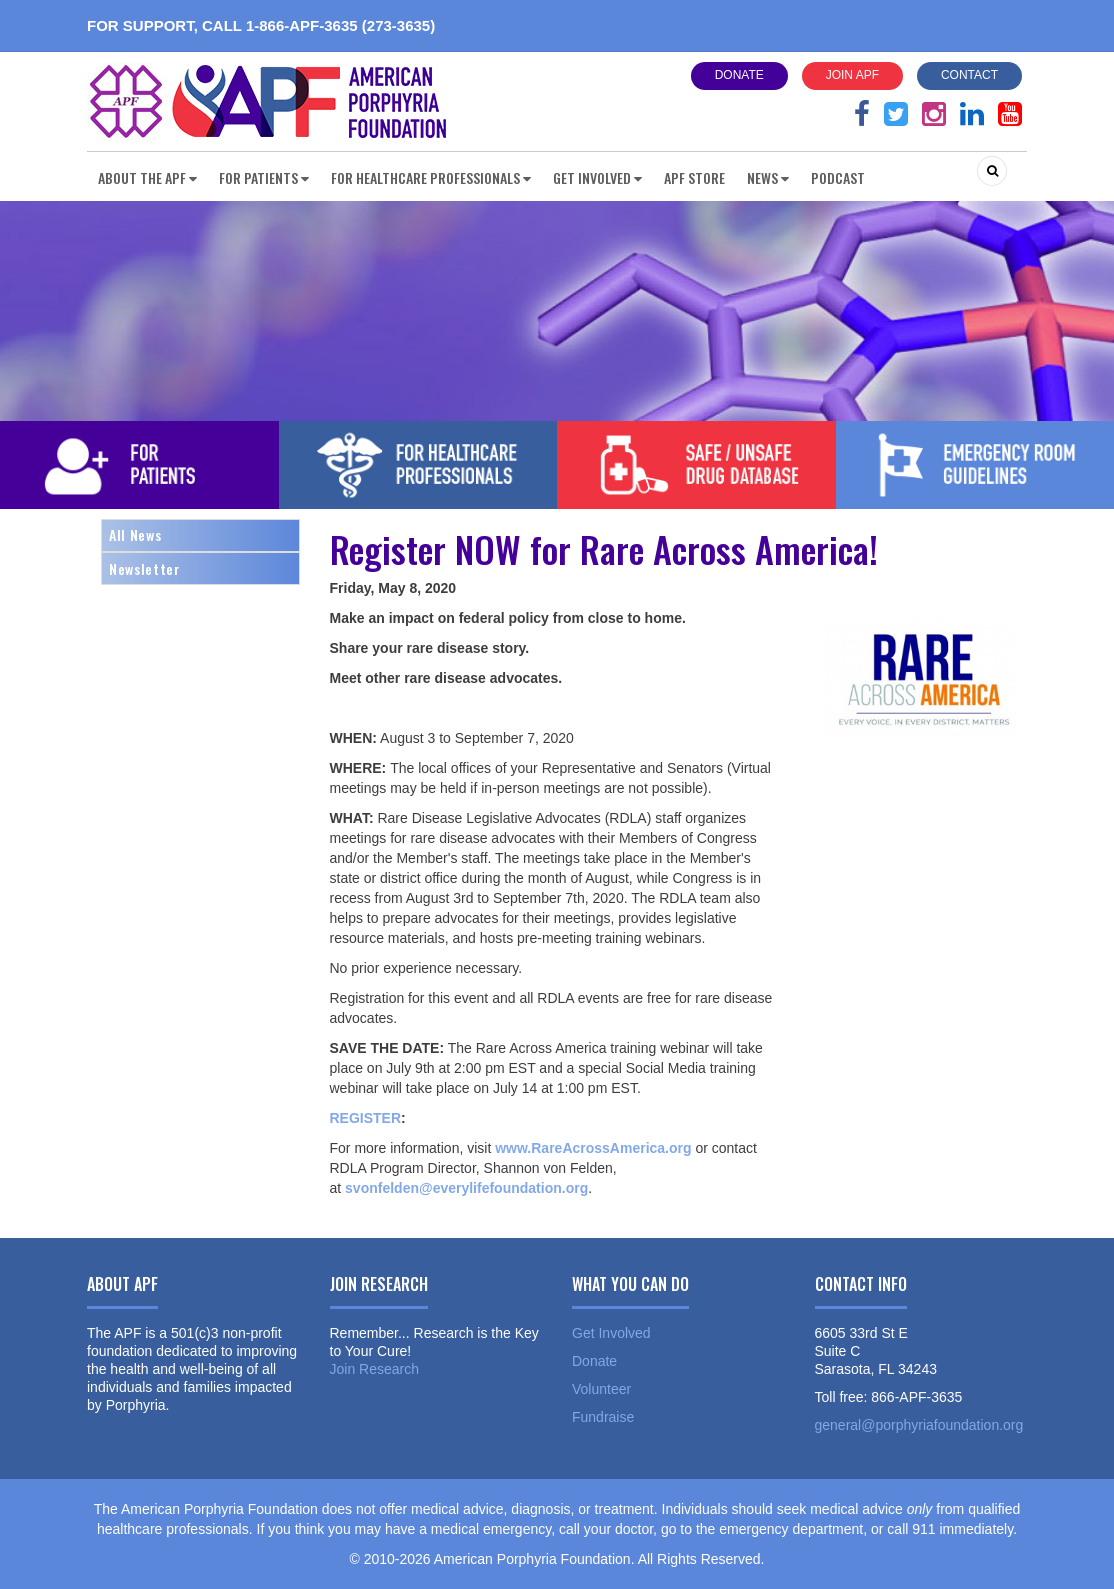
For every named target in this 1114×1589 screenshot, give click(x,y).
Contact (969, 75)
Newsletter (145, 568)
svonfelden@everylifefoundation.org (466, 1188)
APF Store (694, 177)
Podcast (838, 177)
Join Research (375, 1369)
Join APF (852, 75)
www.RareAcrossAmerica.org (593, 1148)
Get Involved (611, 1333)
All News (135, 534)
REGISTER (366, 1118)
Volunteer (601, 1389)
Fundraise (603, 1417)
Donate (739, 75)
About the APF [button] (147, 177)
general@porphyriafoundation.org (919, 1425)
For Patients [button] (264, 177)
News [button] (768, 177)
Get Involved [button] (597, 177)
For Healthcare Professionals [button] (431, 177)
